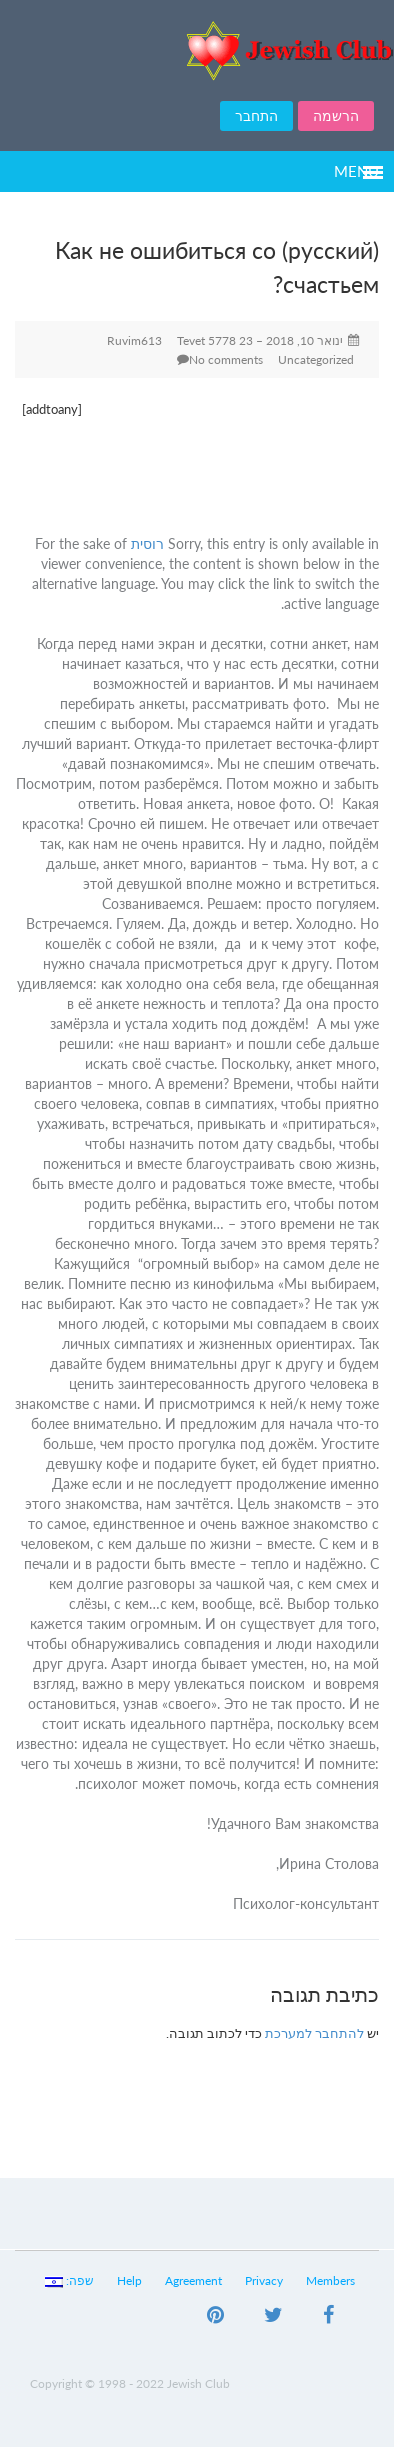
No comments (226, 359)
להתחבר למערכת (314, 2033)
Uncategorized (316, 359)
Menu (356, 171)
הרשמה (336, 115)
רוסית (147, 543)
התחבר (256, 115)
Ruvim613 (134, 340)
